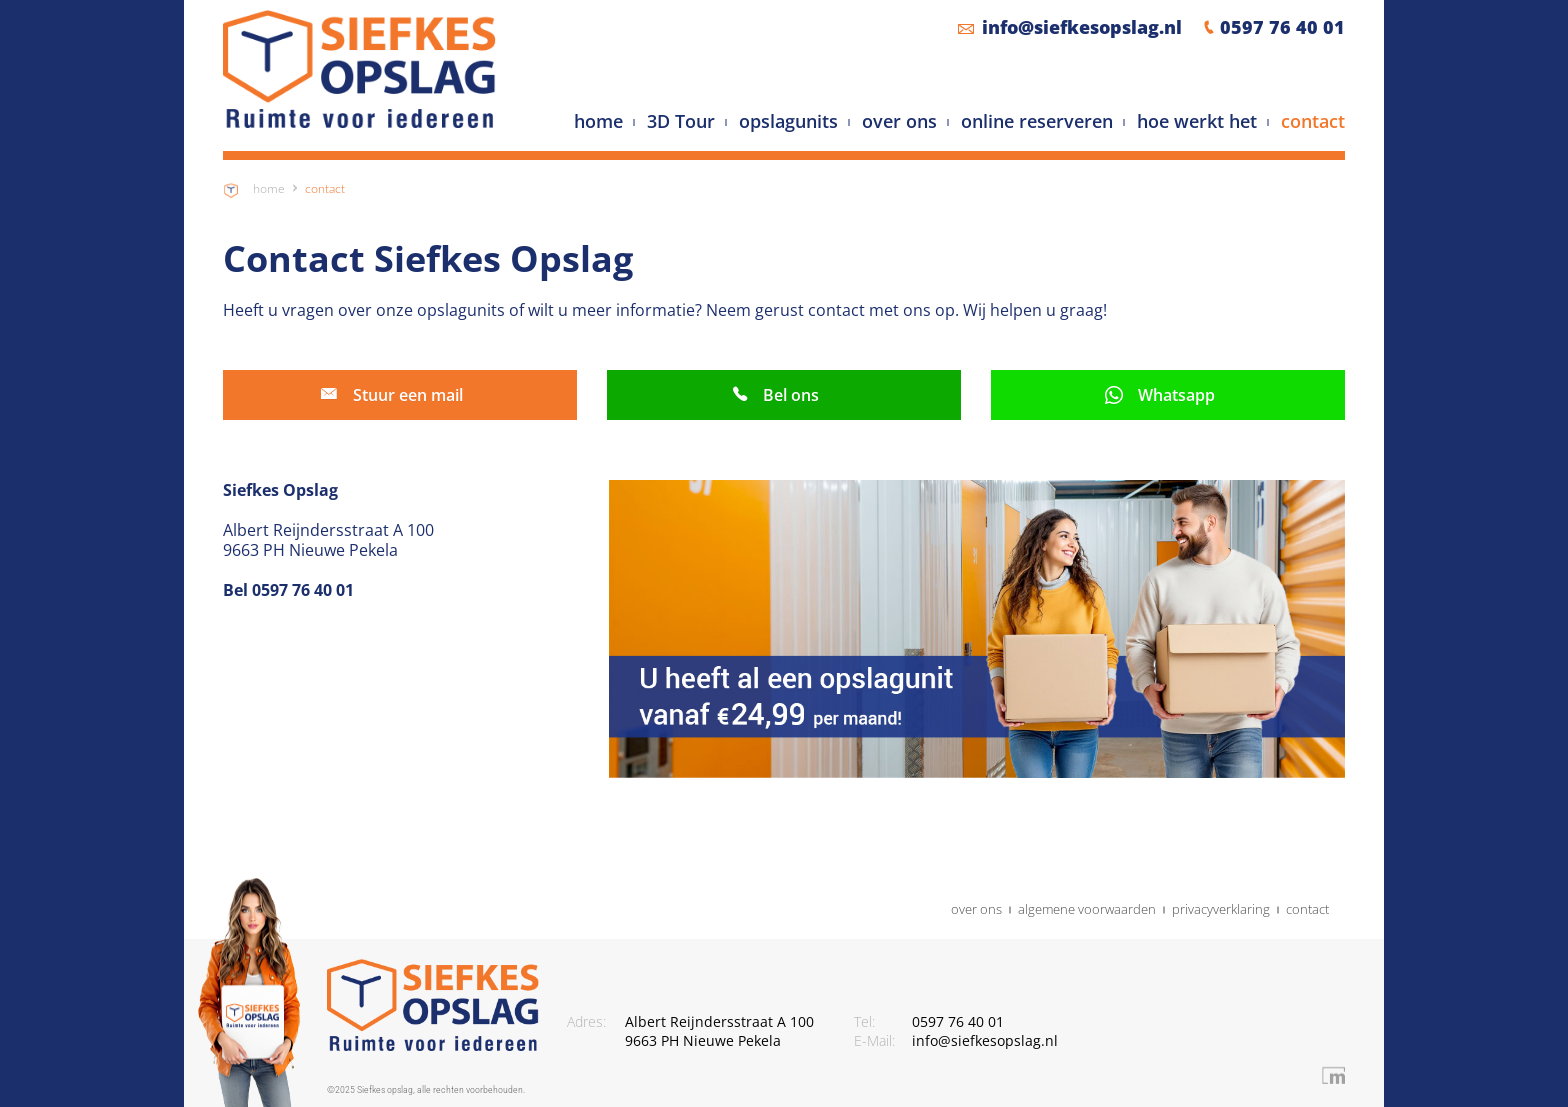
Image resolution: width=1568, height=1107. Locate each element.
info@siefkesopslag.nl (1082, 27)
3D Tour (681, 122)
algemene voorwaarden (1087, 910)
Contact (325, 188)
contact (1313, 122)
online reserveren (1037, 122)
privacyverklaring (1221, 910)
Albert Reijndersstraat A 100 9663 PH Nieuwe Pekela (719, 1031)
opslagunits (788, 122)
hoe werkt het (1197, 122)
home (598, 122)
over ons (899, 122)
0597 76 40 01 (1282, 27)
